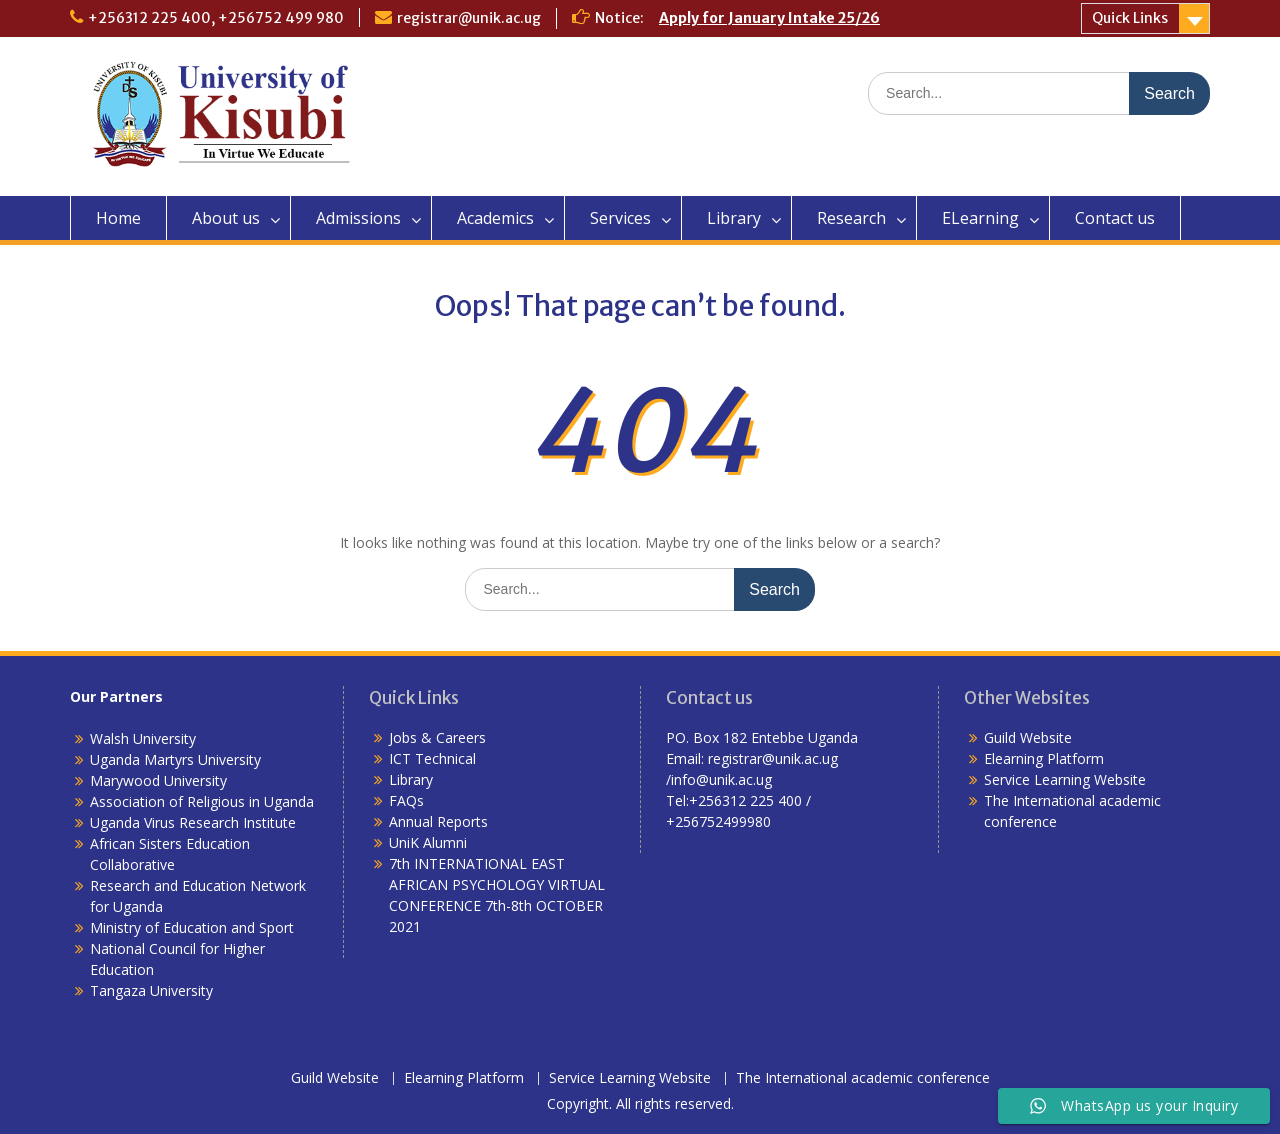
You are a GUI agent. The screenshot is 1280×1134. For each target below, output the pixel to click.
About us (226, 218)
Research (851, 218)
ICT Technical (432, 758)
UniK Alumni (428, 842)
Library (734, 218)
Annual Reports (438, 821)
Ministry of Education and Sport (192, 927)
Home (118, 218)
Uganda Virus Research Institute (193, 822)
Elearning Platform (1044, 758)
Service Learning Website (1065, 779)
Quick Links (1130, 18)
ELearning (980, 218)
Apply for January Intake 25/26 (769, 18)
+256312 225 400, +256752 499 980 (216, 18)
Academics (495, 218)
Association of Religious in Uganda (202, 801)
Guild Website (1028, 737)
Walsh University (143, 738)
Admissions (358, 218)
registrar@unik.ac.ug (469, 18)
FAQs (406, 800)
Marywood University (158, 780)
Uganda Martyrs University (175, 759)
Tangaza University (151, 990)
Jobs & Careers (437, 737)
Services (620, 218)
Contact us (1115, 218)
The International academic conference (863, 1078)
